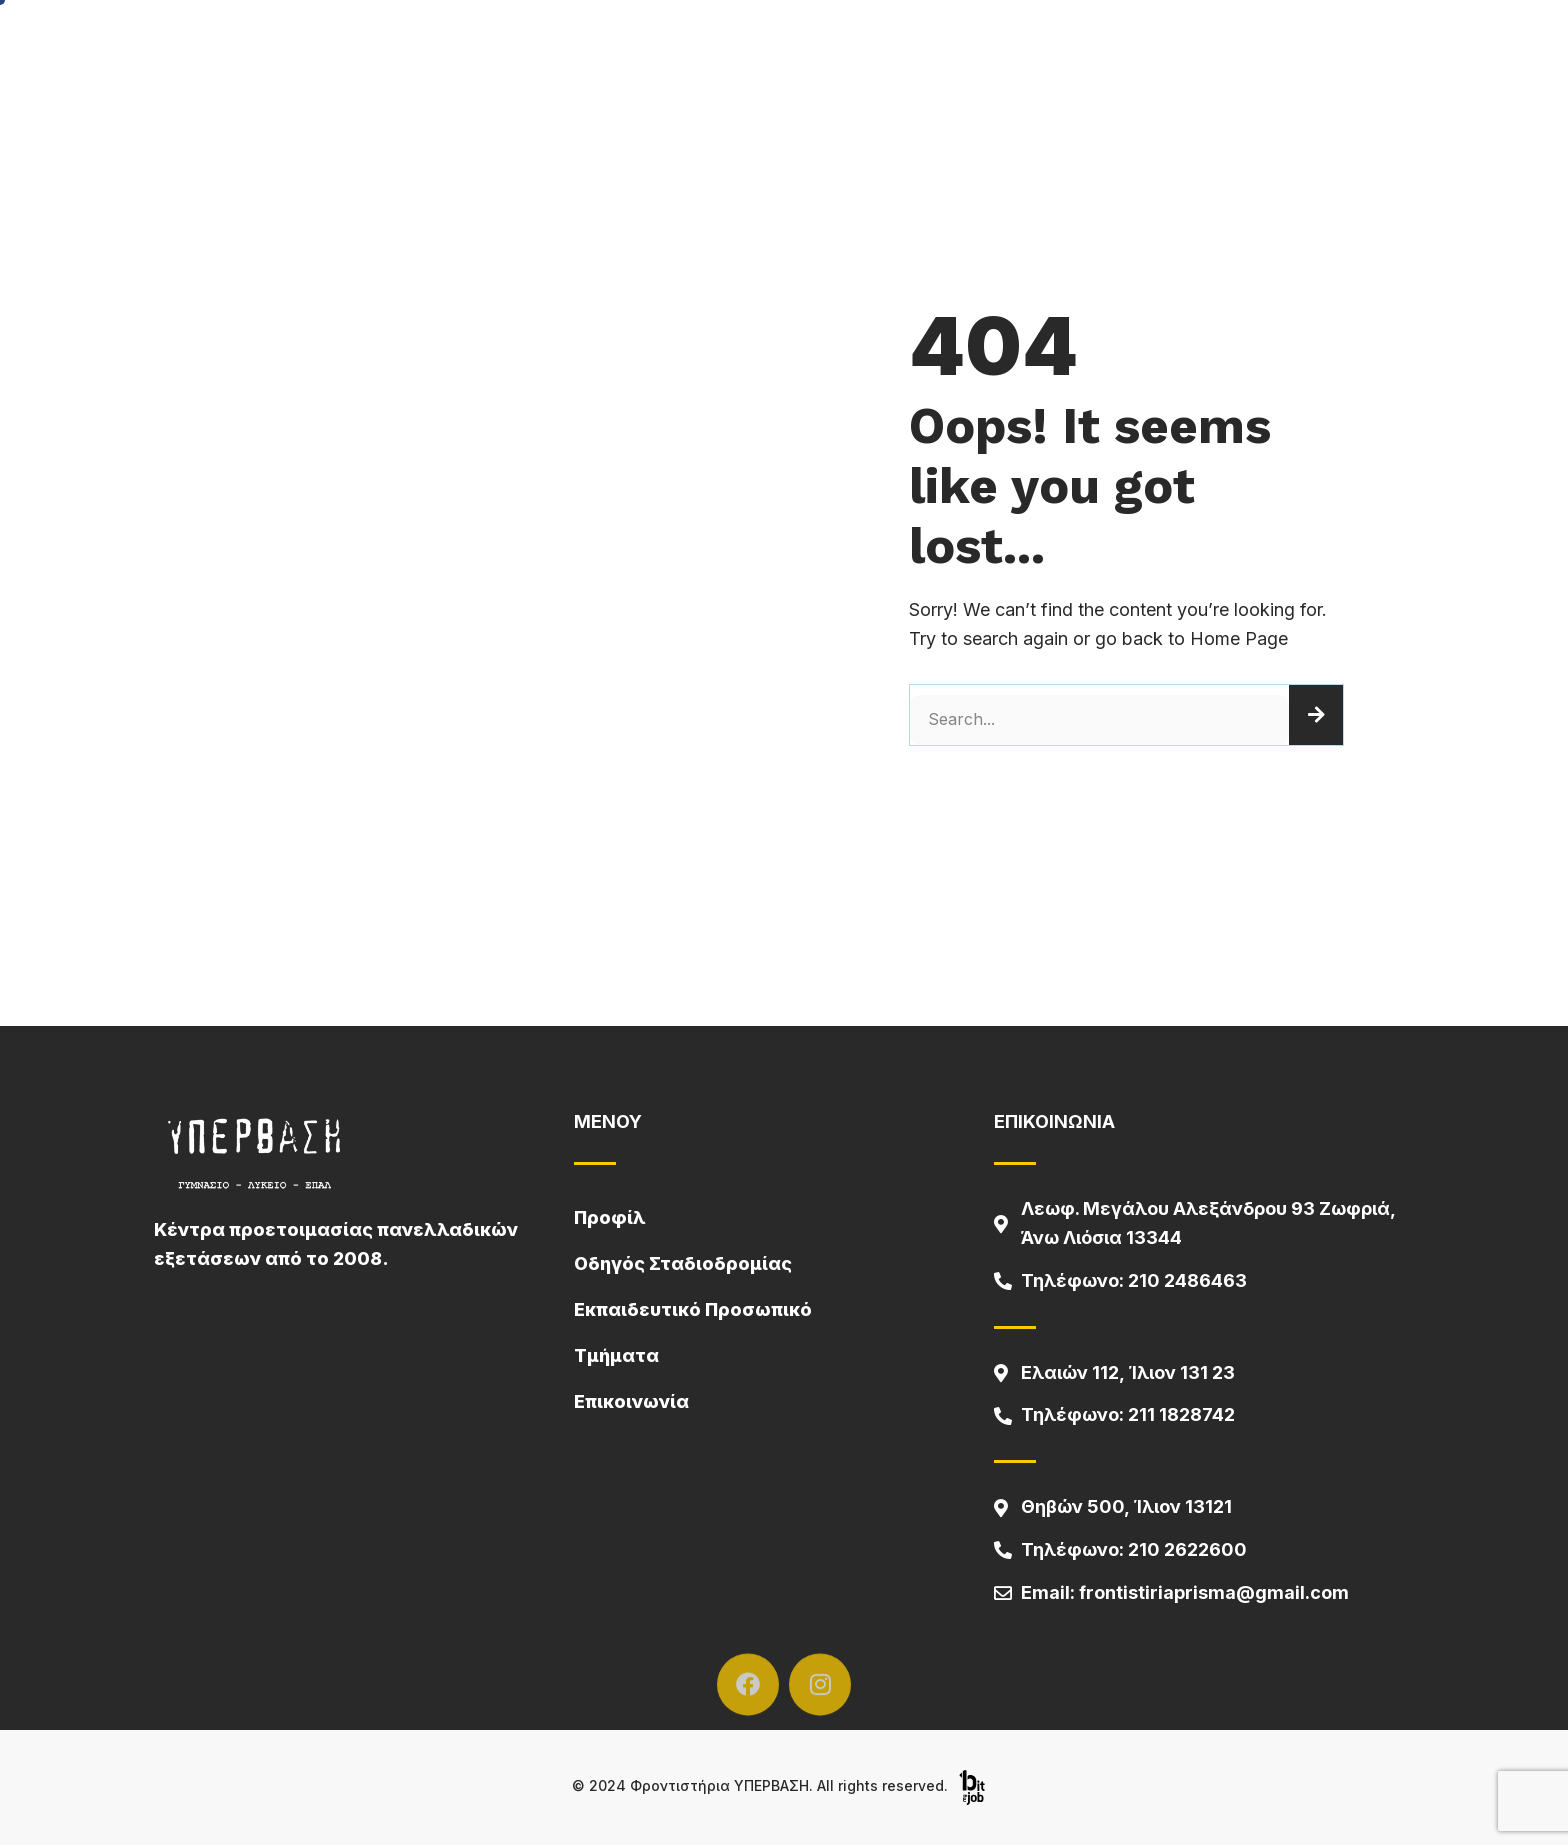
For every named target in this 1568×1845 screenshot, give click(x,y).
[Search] (1316, 715)
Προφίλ (610, 1217)
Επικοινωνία (631, 1401)
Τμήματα (616, 1355)
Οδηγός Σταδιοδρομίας (683, 1263)
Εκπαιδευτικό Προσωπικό (693, 1309)
